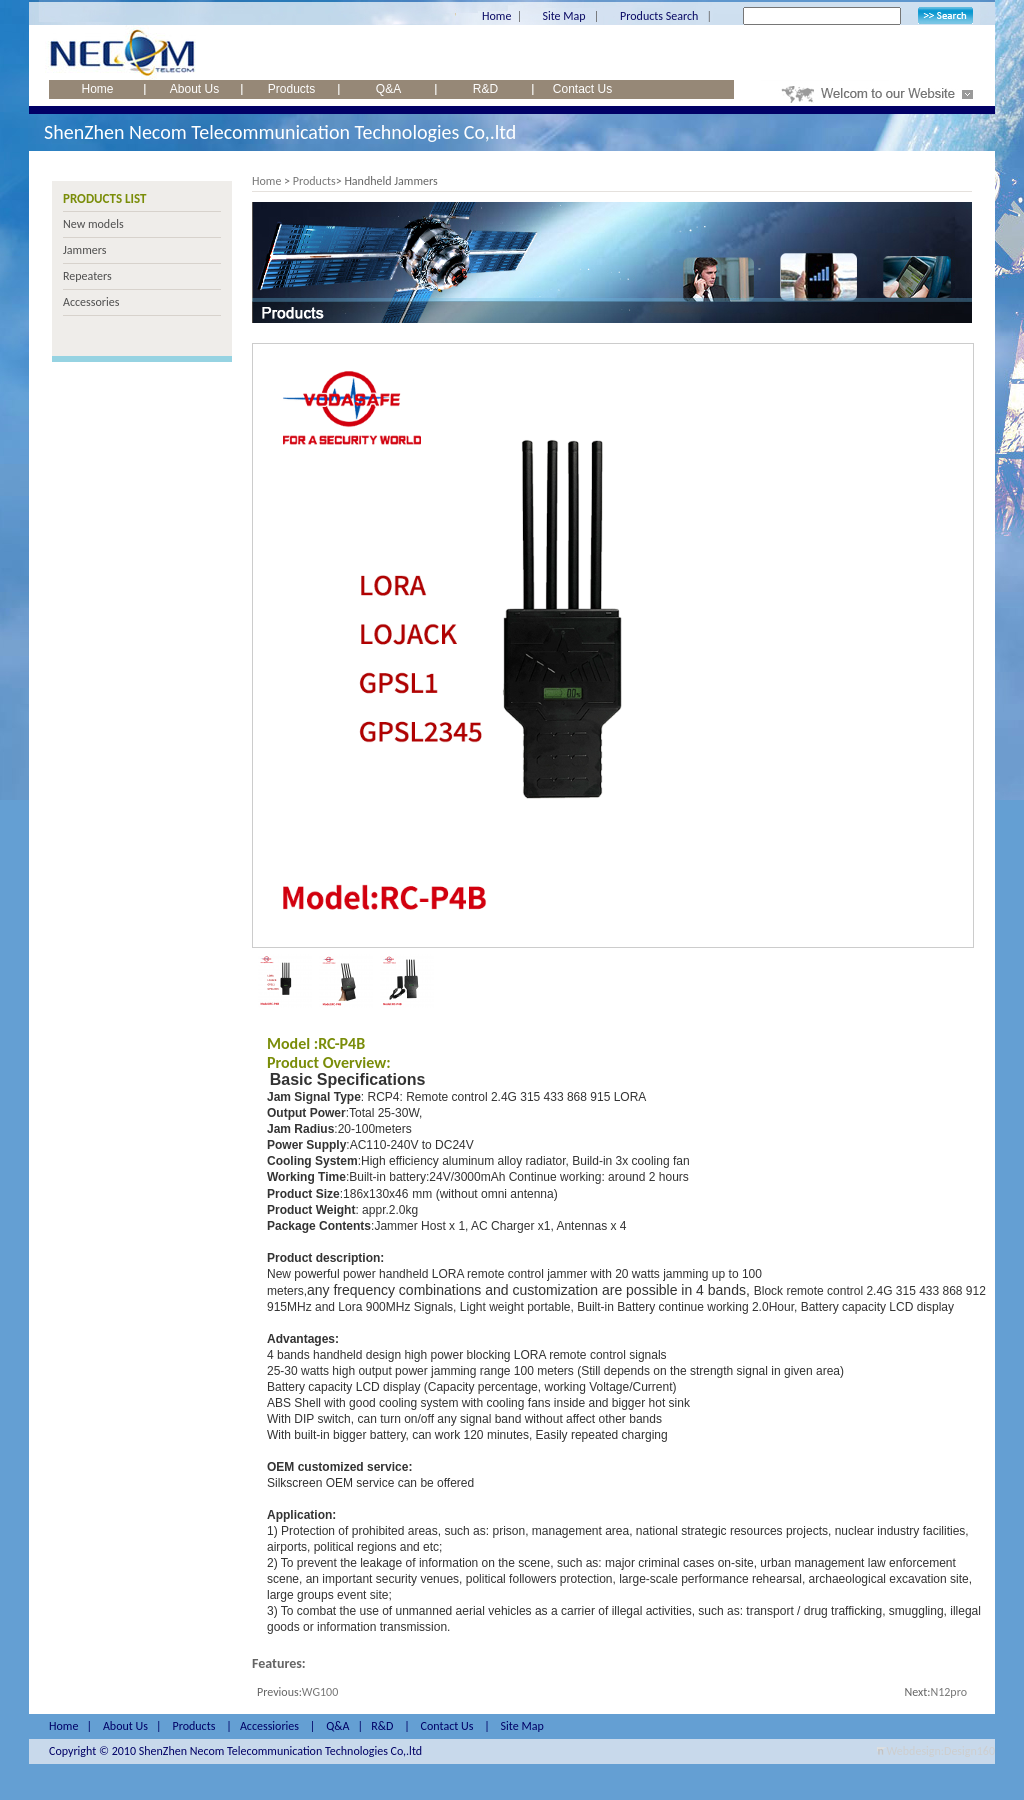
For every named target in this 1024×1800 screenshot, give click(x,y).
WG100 (320, 1692)
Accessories (91, 302)
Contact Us (582, 89)
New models (93, 224)
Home (496, 16)
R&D (485, 89)
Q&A (388, 89)
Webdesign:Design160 (941, 1751)
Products (291, 89)
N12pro (948, 1692)
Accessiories (269, 1726)
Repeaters (87, 276)
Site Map (563, 16)
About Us (194, 89)
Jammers (84, 250)
